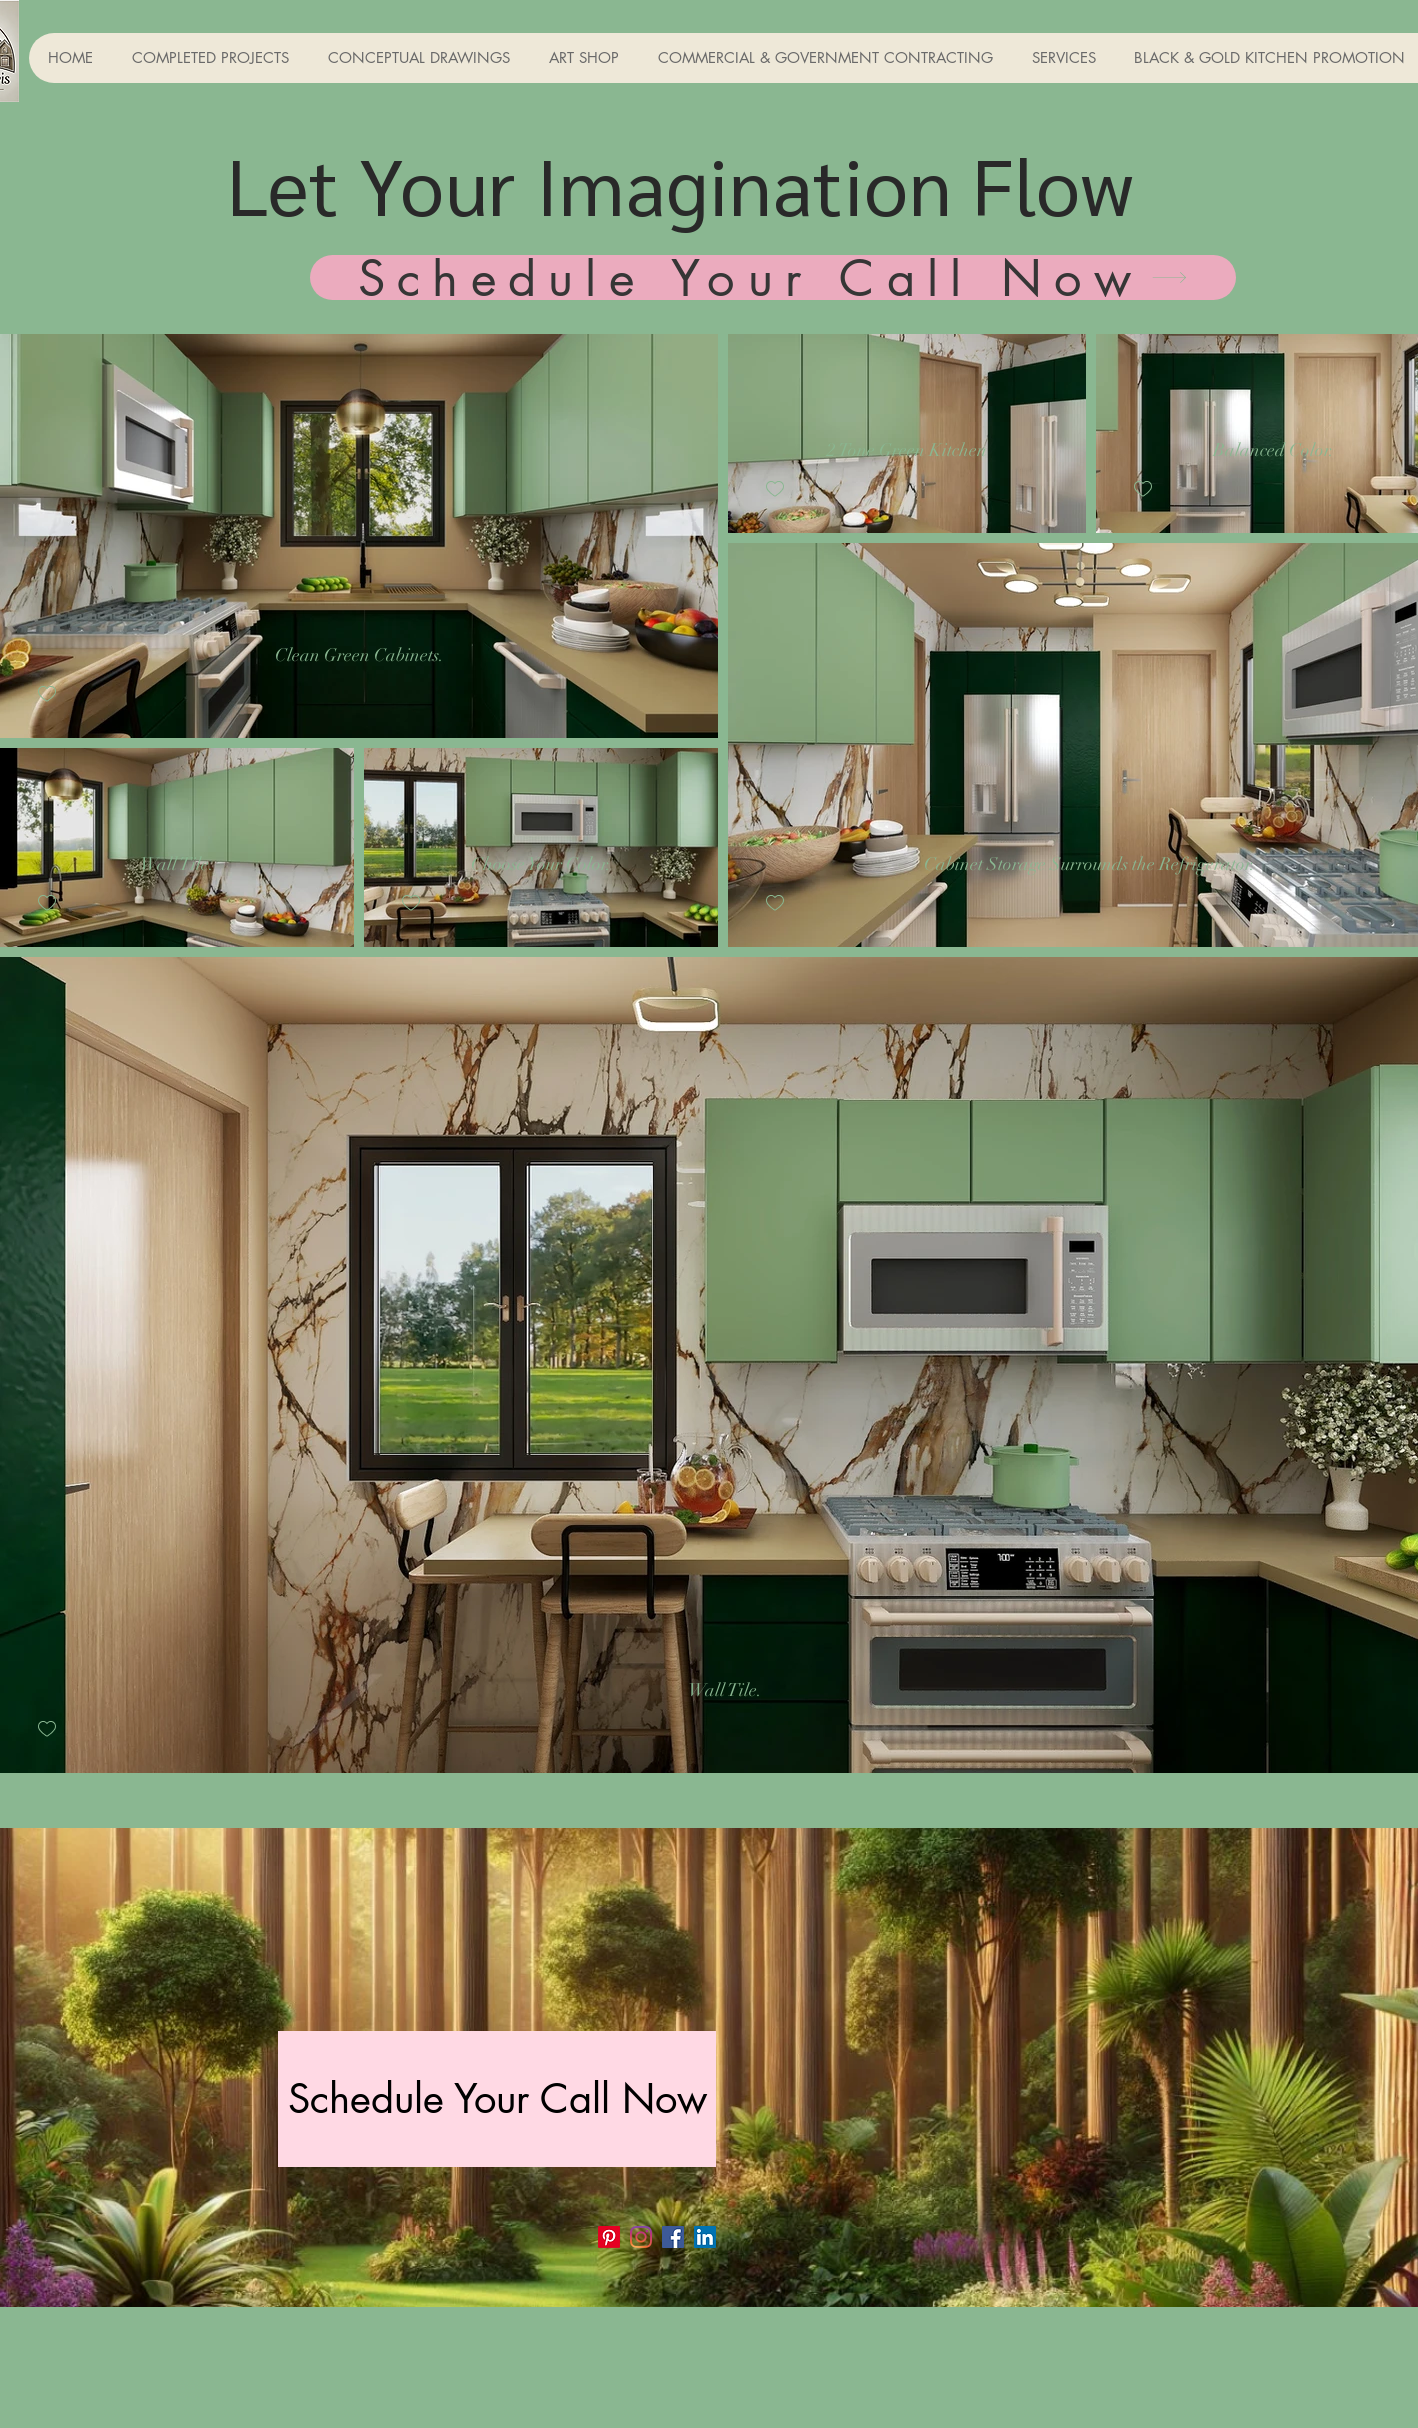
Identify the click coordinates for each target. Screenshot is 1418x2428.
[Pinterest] (609, 2237)
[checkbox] (47, 694)
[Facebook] (673, 2237)
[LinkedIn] (705, 2237)
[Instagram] (641, 2237)
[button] (210, 58)
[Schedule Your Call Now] (773, 277)
